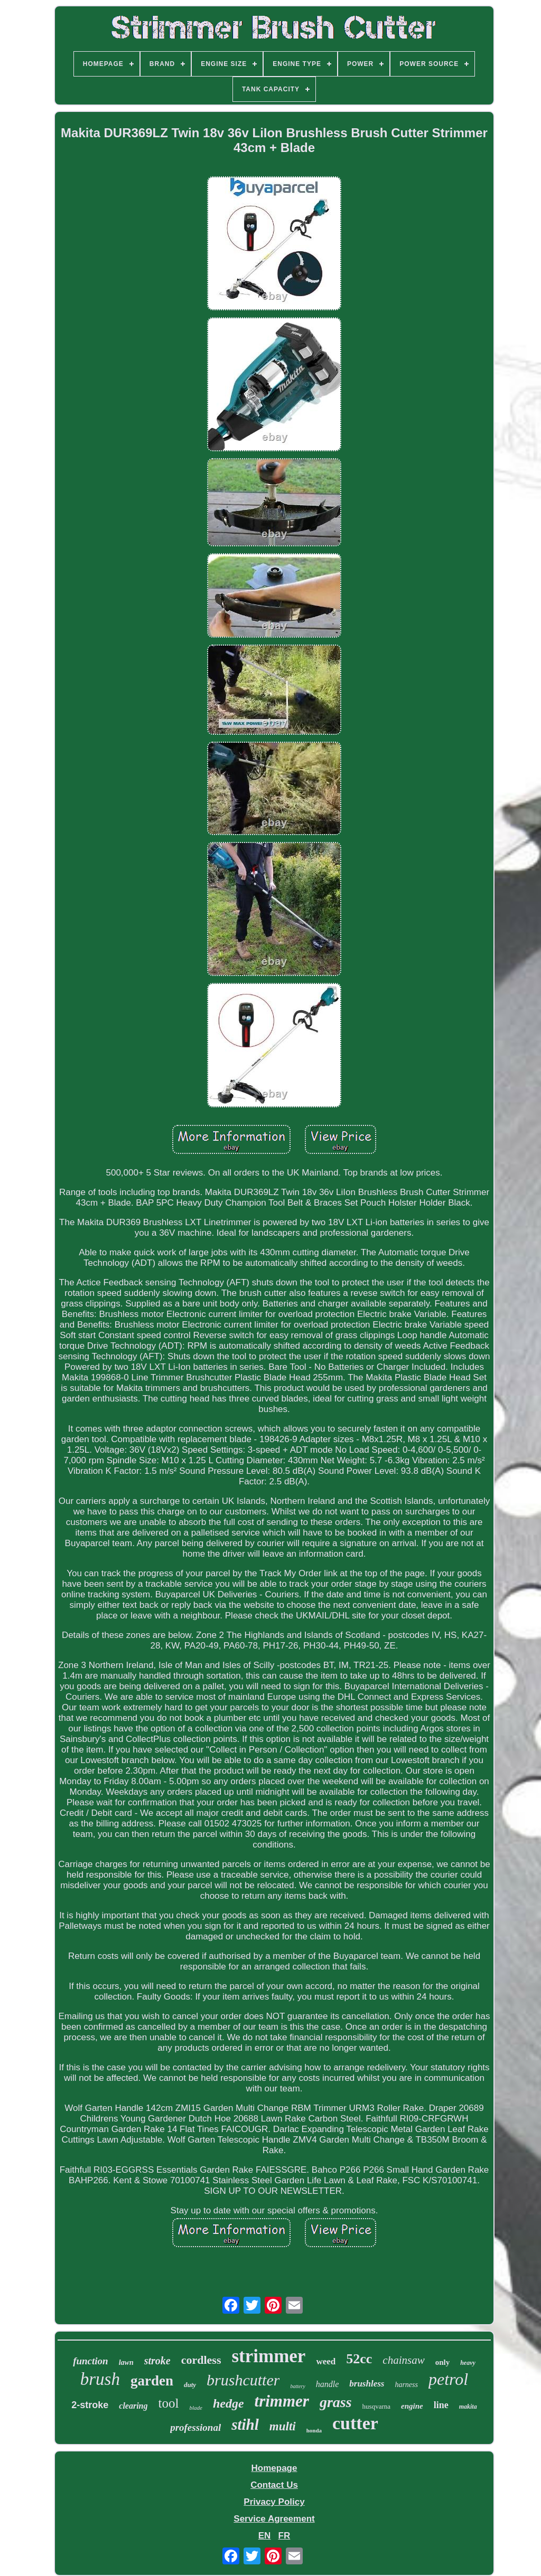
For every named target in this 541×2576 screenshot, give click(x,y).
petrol (448, 2379)
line (441, 2405)
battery (297, 2386)
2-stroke (89, 2405)
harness (406, 2385)
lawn (126, 2362)
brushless (366, 2384)
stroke (157, 2360)
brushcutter (243, 2380)
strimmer (268, 2356)
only (442, 2362)
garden (151, 2381)
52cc (359, 2358)
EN (264, 2536)
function (90, 2360)
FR (284, 2536)
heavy (467, 2362)
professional (195, 2427)
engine (412, 2406)
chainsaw (403, 2360)
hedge (228, 2403)
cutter (355, 2423)
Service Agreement (274, 2519)
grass (336, 2402)
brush (100, 2379)
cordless (201, 2359)
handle (327, 2384)
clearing (133, 2405)
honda (314, 2430)
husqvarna (376, 2406)
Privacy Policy (274, 2502)
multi (282, 2426)
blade (195, 2407)
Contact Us (274, 2485)
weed (325, 2361)
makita (468, 2406)
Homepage (274, 2468)
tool (168, 2403)
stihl (245, 2424)
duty (190, 2385)
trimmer (282, 2401)
